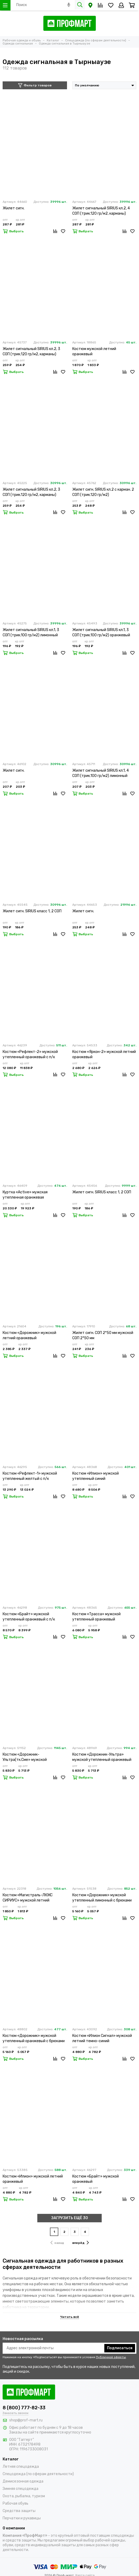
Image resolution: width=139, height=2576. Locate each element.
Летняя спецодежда (21, 2466)
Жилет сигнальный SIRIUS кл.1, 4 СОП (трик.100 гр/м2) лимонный (100, 773)
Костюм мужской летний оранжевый (94, 351)
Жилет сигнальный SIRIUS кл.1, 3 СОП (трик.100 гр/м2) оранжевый (101, 632)
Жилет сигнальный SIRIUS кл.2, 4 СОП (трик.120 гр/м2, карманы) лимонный (101, 211)
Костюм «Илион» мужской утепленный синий (95, 1476)
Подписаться (119, 2348)
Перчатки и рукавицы (22, 2518)
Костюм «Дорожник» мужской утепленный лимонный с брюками (102, 1898)
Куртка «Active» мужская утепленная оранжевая (25, 1195)
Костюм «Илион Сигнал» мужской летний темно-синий (102, 2038)
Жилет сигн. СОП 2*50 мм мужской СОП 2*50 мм (102, 1335)
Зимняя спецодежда (20, 2488)
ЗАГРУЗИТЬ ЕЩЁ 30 (69, 2218)
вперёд (80, 2242)
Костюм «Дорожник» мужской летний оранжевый (29, 1335)
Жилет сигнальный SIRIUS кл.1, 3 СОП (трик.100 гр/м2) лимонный (31, 632)
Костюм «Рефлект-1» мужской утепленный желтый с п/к (30, 1476)
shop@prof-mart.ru (26, 2420)
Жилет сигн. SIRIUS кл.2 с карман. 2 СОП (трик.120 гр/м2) (103, 492)
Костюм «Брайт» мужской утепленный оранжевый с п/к (29, 1617)
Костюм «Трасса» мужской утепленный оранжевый (96, 1617)
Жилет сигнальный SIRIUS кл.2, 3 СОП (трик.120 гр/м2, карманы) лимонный (31, 352)
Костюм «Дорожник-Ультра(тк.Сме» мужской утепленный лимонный (25, 1757)
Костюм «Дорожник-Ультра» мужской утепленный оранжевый (101, 1757)
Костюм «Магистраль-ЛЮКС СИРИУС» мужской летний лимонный (28, 1898)
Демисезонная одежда (23, 2481)
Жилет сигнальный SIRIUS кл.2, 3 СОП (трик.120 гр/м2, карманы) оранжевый (31, 492)
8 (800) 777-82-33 (24, 2408)
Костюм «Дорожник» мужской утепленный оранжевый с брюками (34, 2038)
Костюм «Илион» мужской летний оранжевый (33, 2179)
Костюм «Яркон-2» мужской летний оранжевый (104, 1054)
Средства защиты (19, 2511)
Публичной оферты (111, 2357)
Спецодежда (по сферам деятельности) (38, 2474)
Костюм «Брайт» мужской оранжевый (95, 2179)
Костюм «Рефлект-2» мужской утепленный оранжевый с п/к (30, 1054)
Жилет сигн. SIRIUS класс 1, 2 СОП (32, 911)
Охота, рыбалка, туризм (24, 2496)
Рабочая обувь (15, 2503)
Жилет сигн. (13, 208)
